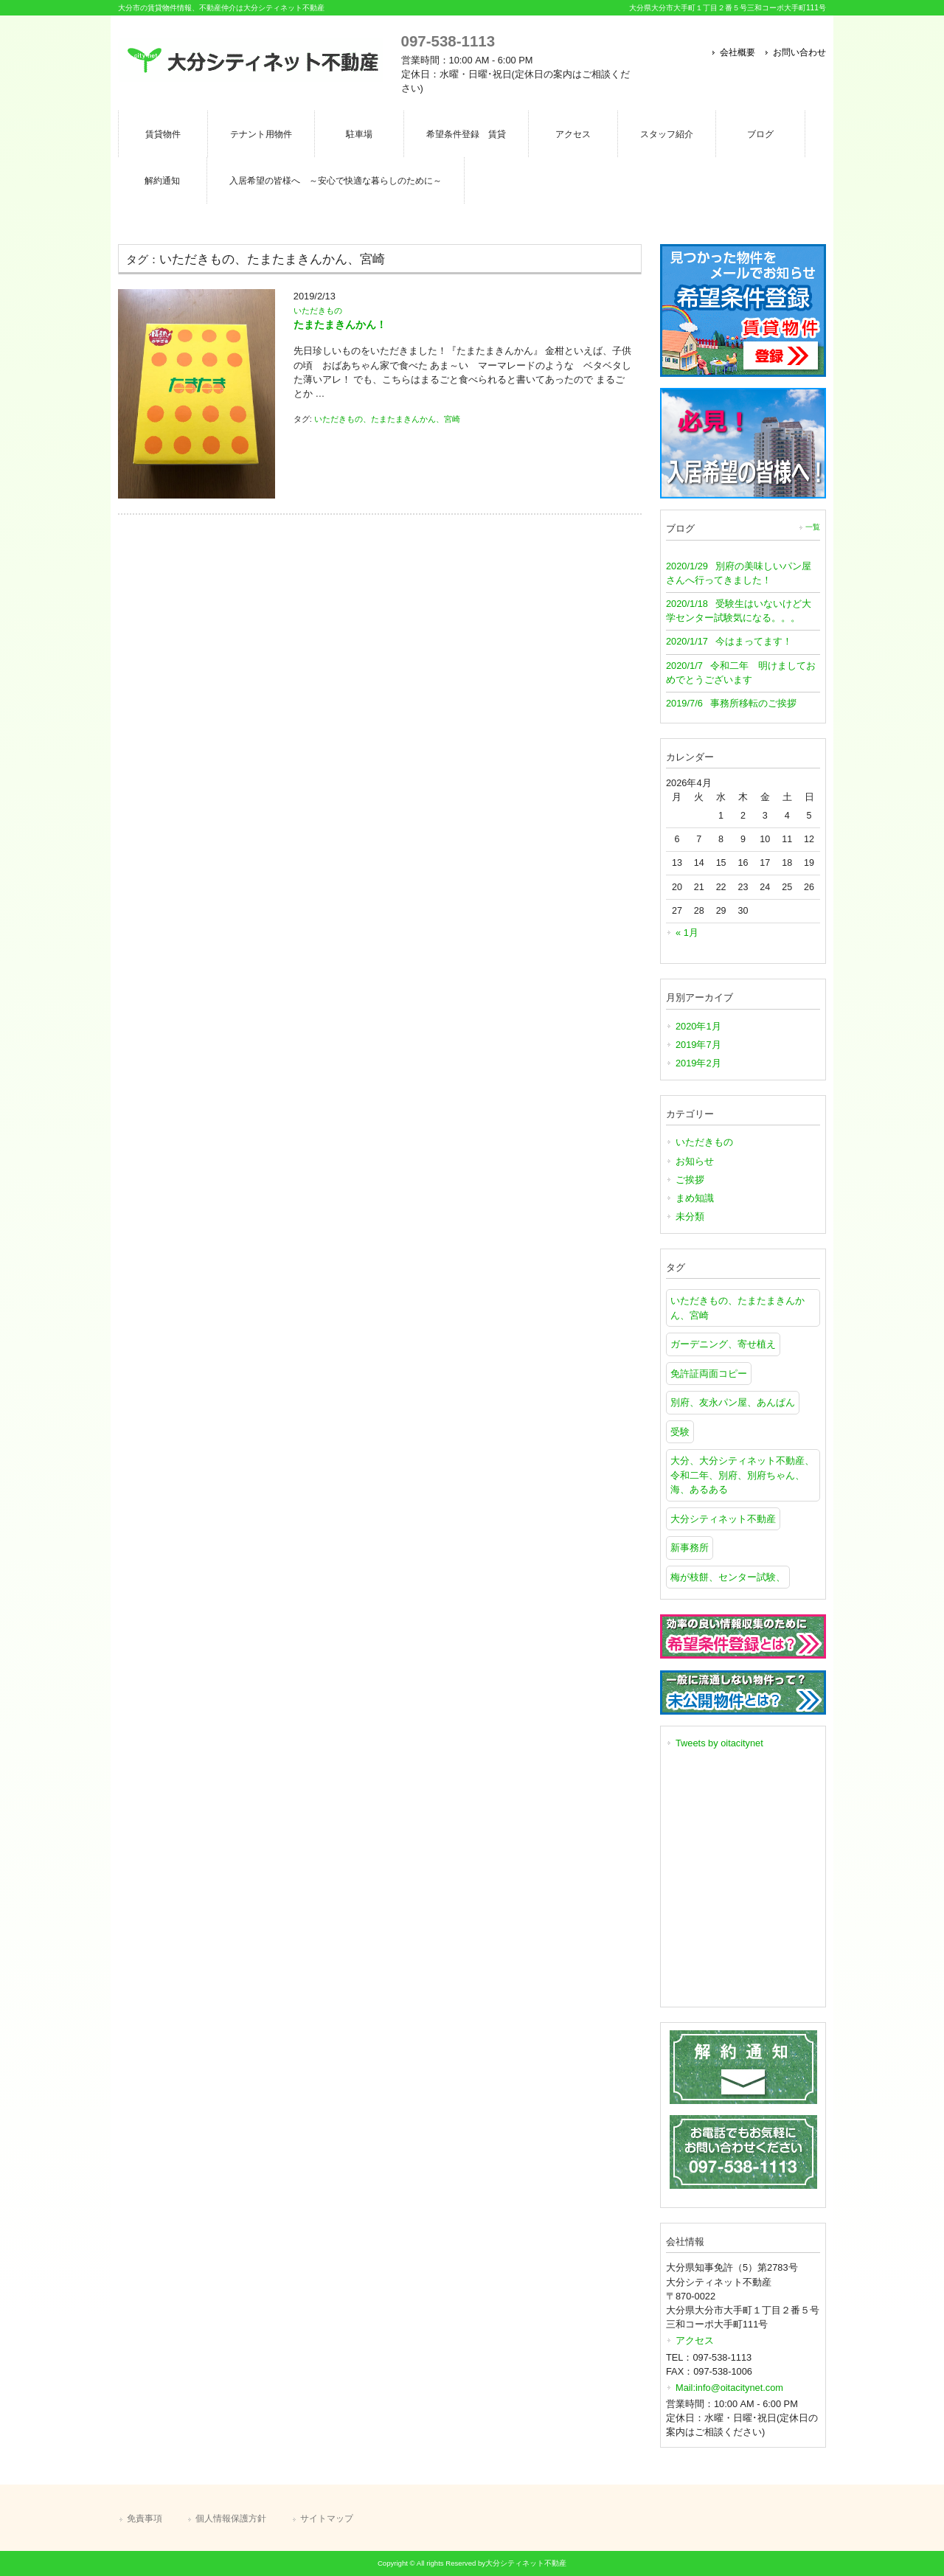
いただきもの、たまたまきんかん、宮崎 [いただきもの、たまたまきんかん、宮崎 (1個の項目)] (737, 1308)
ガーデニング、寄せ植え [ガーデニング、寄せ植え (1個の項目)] (723, 1344)
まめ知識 (695, 1198)
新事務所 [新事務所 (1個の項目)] (689, 1547)
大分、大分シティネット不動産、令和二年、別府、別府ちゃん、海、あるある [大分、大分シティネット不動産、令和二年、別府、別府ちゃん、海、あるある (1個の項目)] (742, 1475)
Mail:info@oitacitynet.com (729, 2387)
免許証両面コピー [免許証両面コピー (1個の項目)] (708, 1373)
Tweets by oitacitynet (719, 1743)
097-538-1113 (448, 40)
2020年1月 (698, 1026)
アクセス (695, 2340)
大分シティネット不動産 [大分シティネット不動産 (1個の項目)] (723, 1518)
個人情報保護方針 (230, 2518)
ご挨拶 (690, 1179)
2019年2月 (698, 1063)
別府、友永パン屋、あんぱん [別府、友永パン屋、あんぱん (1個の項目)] (732, 1402)
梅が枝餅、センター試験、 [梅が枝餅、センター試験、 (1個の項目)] (727, 1577)
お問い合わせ (799, 52)
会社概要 (737, 52)
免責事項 (144, 2518)
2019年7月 (698, 1044)
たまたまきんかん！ (340, 324)
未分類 (690, 1216)
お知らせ (695, 1161)
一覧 (812, 527)
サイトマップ (326, 2518)
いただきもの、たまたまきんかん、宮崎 (387, 418)
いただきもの (318, 310)
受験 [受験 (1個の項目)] (680, 1431)
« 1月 (687, 932)
